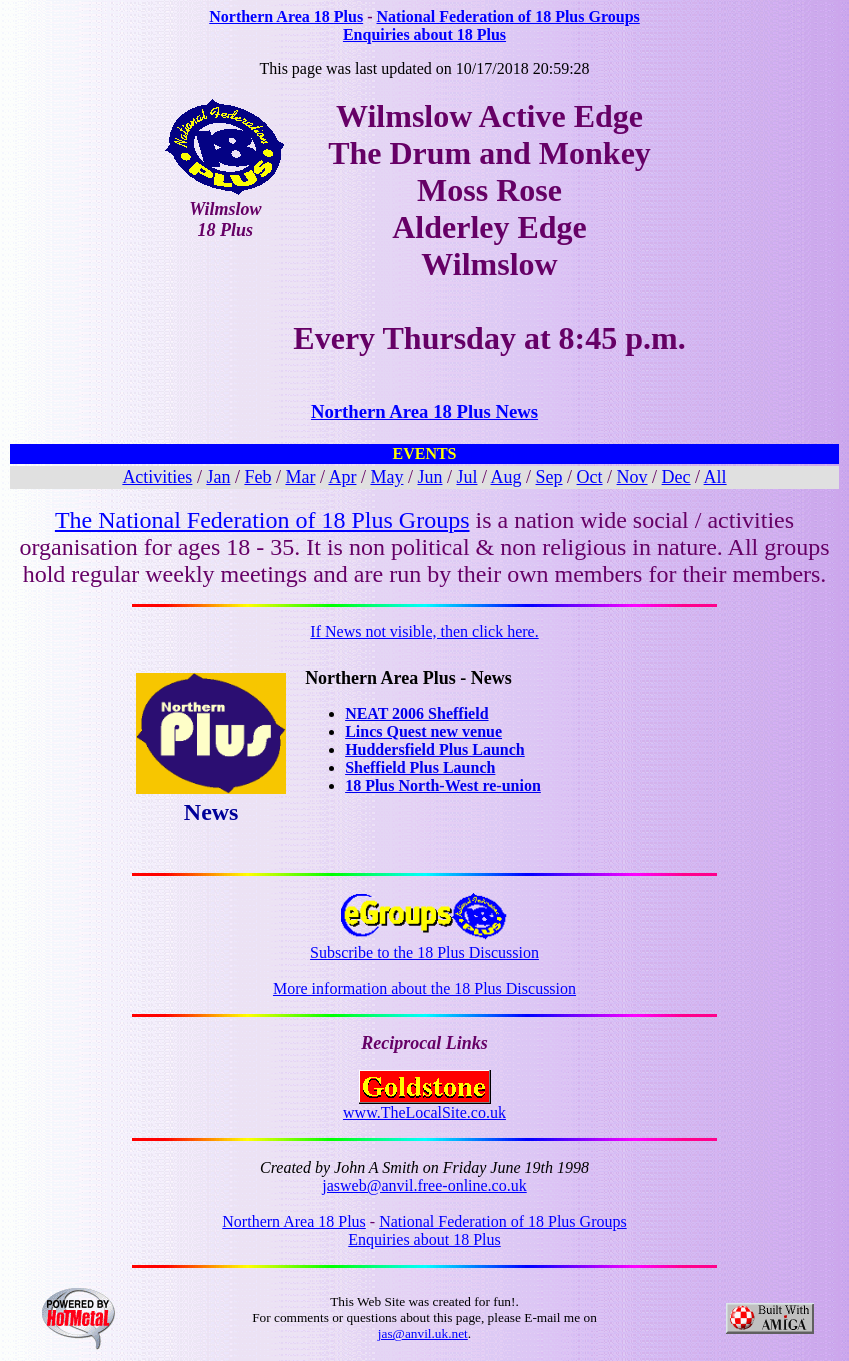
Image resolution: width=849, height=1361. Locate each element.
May (386, 477)
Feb (257, 477)
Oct (590, 477)
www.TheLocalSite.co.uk (424, 1105)
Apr (342, 477)
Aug (506, 477)
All (715, 477)
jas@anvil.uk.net (423, 1333)
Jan (218, 477)
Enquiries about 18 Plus (424, 34)
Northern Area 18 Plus (286, 16)
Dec (676, 477)
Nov (632, 477)
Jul (467, 477)
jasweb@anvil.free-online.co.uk (424, 1185)
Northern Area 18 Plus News (424, 411)
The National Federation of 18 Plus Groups (262, 520)
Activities (157, 477)
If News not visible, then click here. (424, 631)
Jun (429, 477)
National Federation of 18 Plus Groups (507, 16)
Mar (300, 477)
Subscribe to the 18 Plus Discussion (424, 945)
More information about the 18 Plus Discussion (424, 988)
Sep (549, 477)
